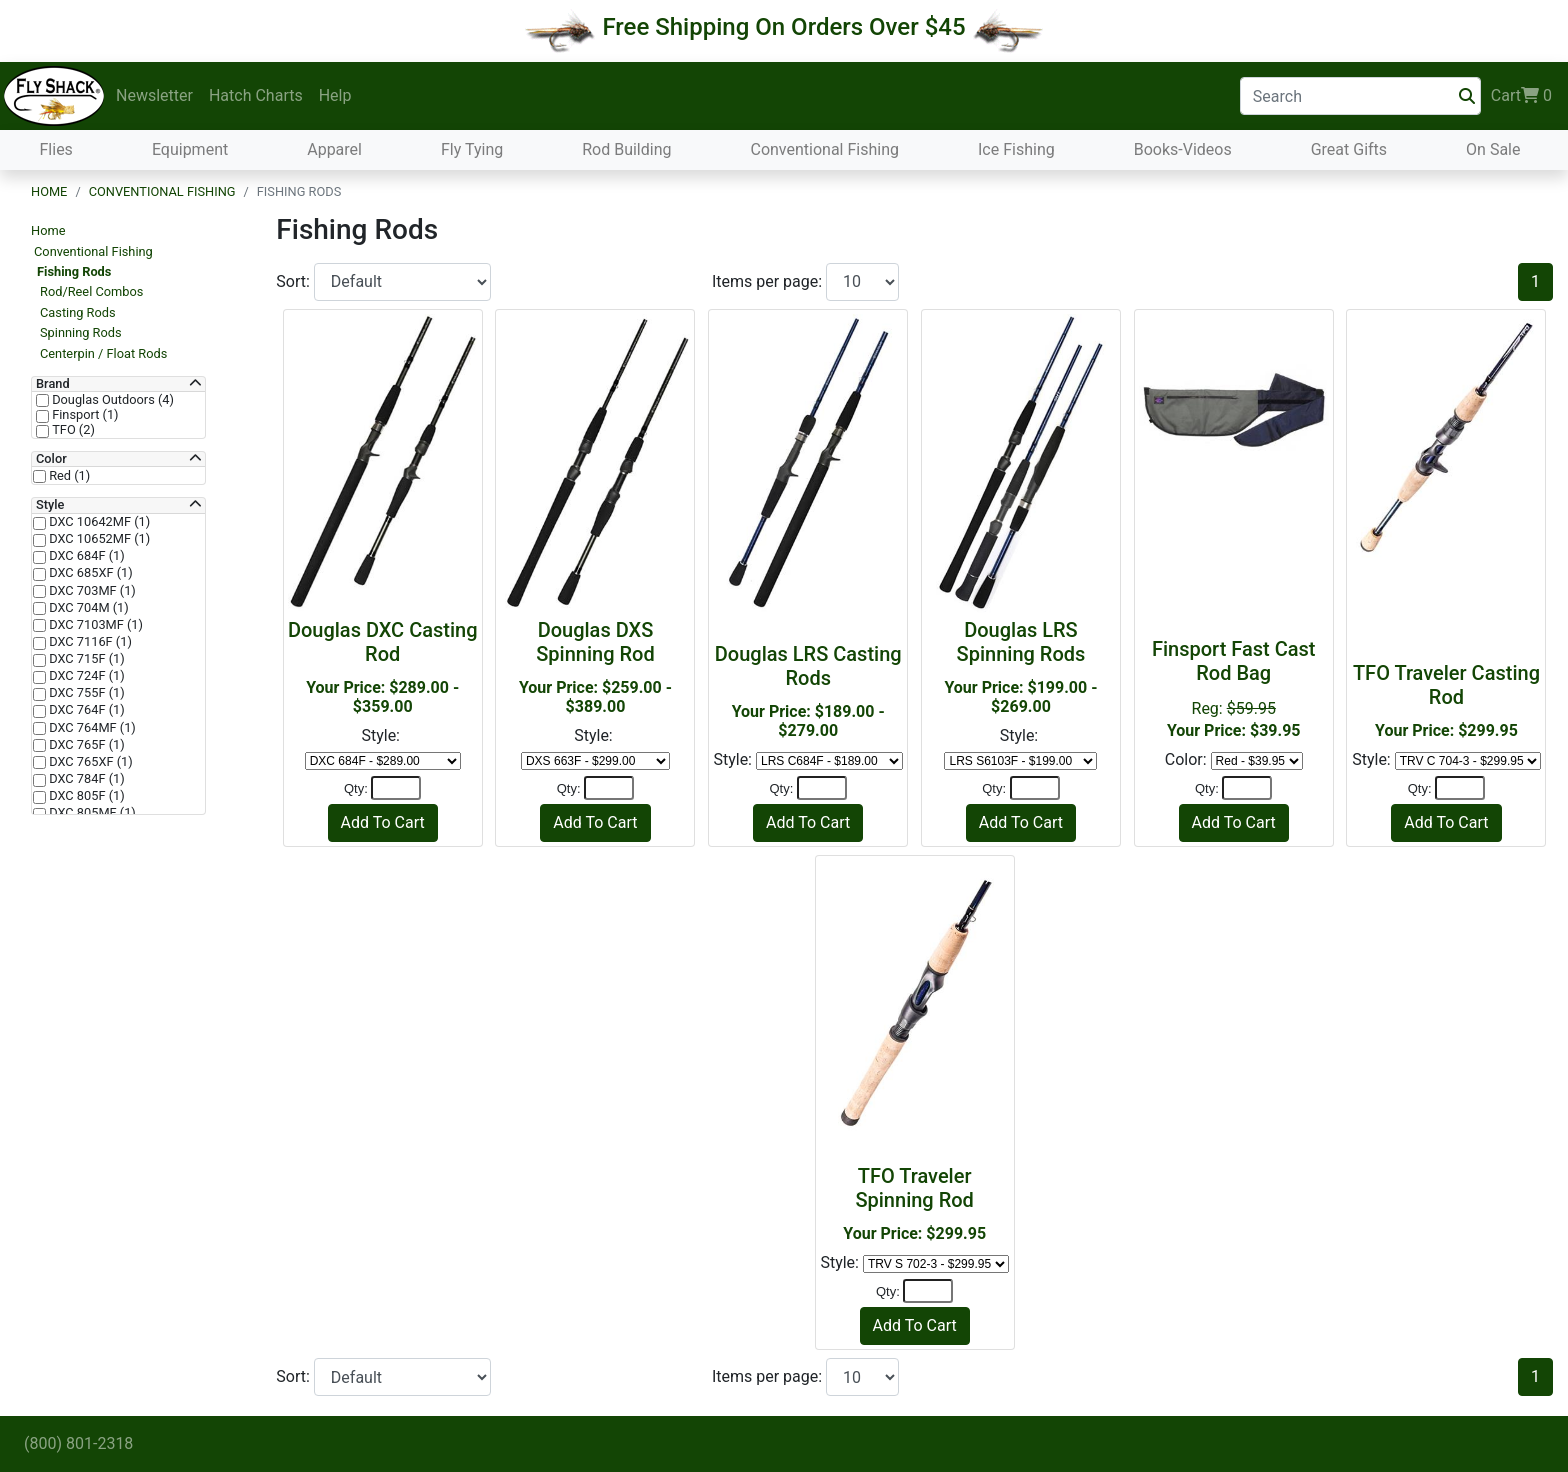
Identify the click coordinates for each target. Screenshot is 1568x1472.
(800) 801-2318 (78, 1443)
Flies (56, 149)
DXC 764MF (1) (91, 728)
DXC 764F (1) (85, 710)
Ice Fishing (1016, 149)
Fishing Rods (74, 271)
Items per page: (769, 281)
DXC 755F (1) (85, 693)
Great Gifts (1349, 149)
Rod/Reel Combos (91, 291)
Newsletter (154, 95)
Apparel (334, 149)
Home (49, 191)
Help (335, 95)
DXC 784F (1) (85, 779)
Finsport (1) (84, 415)
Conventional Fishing (824, 149)
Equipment (190, 149)
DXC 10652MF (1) (98, 539)
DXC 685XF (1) (89, 573)
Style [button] (50, 505)
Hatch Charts (256, 95)
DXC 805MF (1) (91, 813)
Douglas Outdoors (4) (111, 400)
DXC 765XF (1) (89, 762)
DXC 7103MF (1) (94, 625)
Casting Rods (78, 312)
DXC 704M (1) (87, 608)
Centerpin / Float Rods (103, 353)
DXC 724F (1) (85, 676)
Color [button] (51, 459)
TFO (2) (72, 430)
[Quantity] (396, 788)
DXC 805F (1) (85, 796)
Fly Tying (472, 149)
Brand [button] (53, 384)
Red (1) (68, 476)
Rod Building (626, 149)
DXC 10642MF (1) (98, 522)
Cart (1521, 96)
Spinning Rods (81, 332)
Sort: (295, 281)
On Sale (1493, 149)
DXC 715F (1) (85, 659)
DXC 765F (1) (85, 745)
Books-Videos (1183, 149)
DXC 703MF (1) (91, 591)
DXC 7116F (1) (89, 642)
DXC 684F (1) (85, 556)
